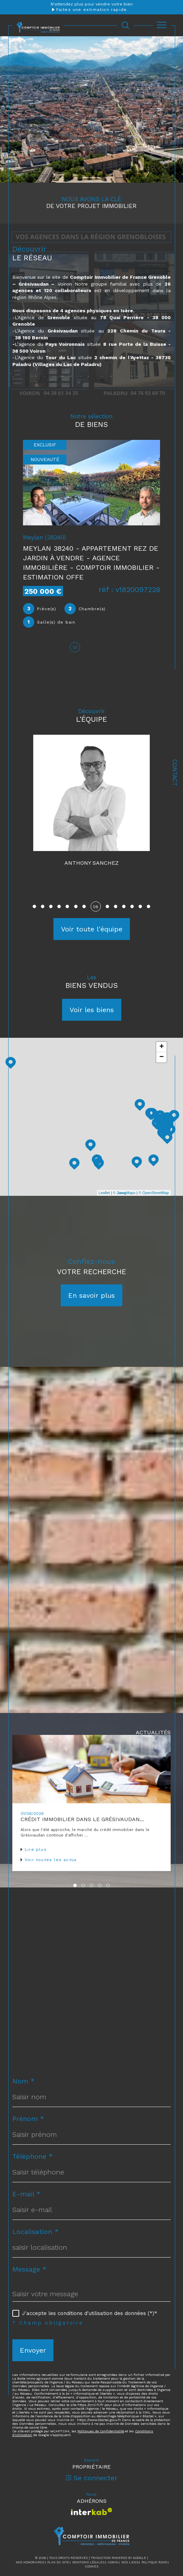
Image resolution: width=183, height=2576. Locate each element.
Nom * (23, 2048)
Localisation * (35, 2199)
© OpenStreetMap (153, 1160)
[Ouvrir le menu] (162, 25)
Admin (113, 2530)
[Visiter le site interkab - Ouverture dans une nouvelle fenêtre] (91, 2479)
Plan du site (58, 2530)
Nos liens (129, 2530)
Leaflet (104, 1160)
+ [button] (161, 1014)
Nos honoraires (30, 2530)
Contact (174, 772)
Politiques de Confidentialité (100, 2399)
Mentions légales (88, 2530)
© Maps (124, 1160)
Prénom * (28, 2086)
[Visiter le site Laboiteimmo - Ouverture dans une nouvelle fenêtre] (91, 2555)
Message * (29, 2236)
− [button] (161, 1025)
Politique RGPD (154, 2530)
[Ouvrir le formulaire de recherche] (125, 25)
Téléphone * (32, 2123)
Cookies (91, 2534)
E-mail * (26, 2161)
